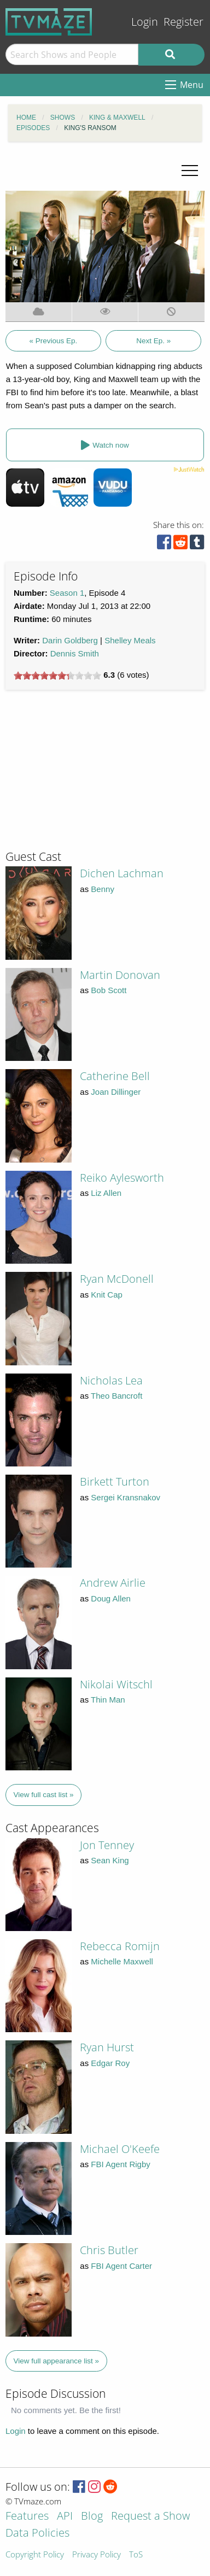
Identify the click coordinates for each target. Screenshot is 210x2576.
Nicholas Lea (111, 1380)
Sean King (110, 1860)
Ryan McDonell (117, 1278)
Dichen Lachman (122, 873)
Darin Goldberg (70, 640)
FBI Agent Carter (121, 2265)
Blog (92, 2516)
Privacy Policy (96, 2555)
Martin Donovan (120, 974)
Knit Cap (106, 1294)
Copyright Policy (34, 2555)
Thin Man (108, 1699)
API (65, 2516)
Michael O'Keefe (120, 2148)
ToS (136, 2555)
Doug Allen (111, 1598)
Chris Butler (109, 2250)
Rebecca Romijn (120, 1946)
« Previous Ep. (53, 341)
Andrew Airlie (112, 1582)
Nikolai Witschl (116, 1684)
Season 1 (67, 592)
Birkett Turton (114, 1481)
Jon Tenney (107, 1845)
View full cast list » (44, 1795)
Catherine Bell (115, 1076)
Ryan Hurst (107, 2047)
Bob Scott (108, 990)
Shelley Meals (129, 640)
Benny (102, 889)
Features (27, 2516)
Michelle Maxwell (122, 1961)
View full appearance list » (57, 2361)
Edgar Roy (110, 2063)
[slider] (57, 675)
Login (144, 21)
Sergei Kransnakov (125, 1497)
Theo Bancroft (116, 1395)
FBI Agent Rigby (120, 2164)
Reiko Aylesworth (122, 1177)
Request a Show (150, 2516)
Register (183, 21)
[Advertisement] (87, 774)
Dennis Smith (74, 653)
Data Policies (37, 2533)
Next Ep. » (153, 341)
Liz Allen (106, 1193)
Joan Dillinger (116, 1091)
